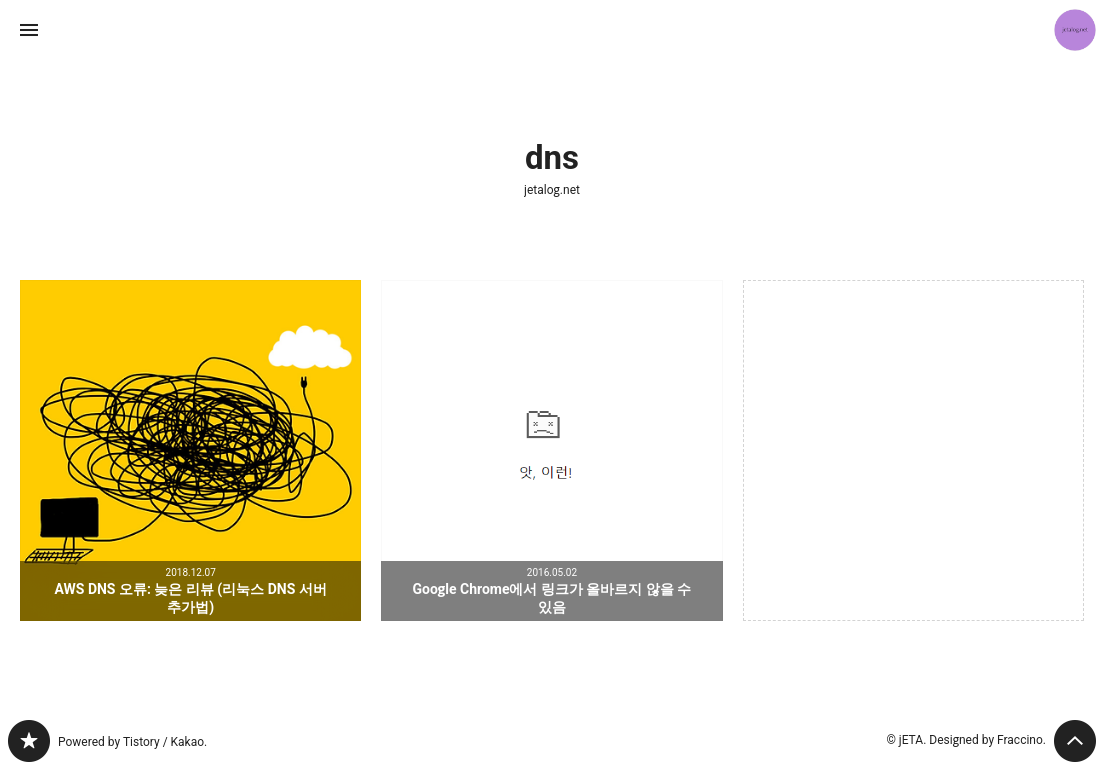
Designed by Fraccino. (987, 740)
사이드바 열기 (29, 30)
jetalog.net (552, 190)
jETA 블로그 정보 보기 (1075, 30)
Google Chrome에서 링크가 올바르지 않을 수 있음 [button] (551, 450)
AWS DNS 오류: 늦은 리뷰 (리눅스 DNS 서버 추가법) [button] (190, 450)
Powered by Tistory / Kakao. (132, 742)
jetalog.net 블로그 (29, 741)
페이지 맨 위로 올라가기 (1075, 741)
